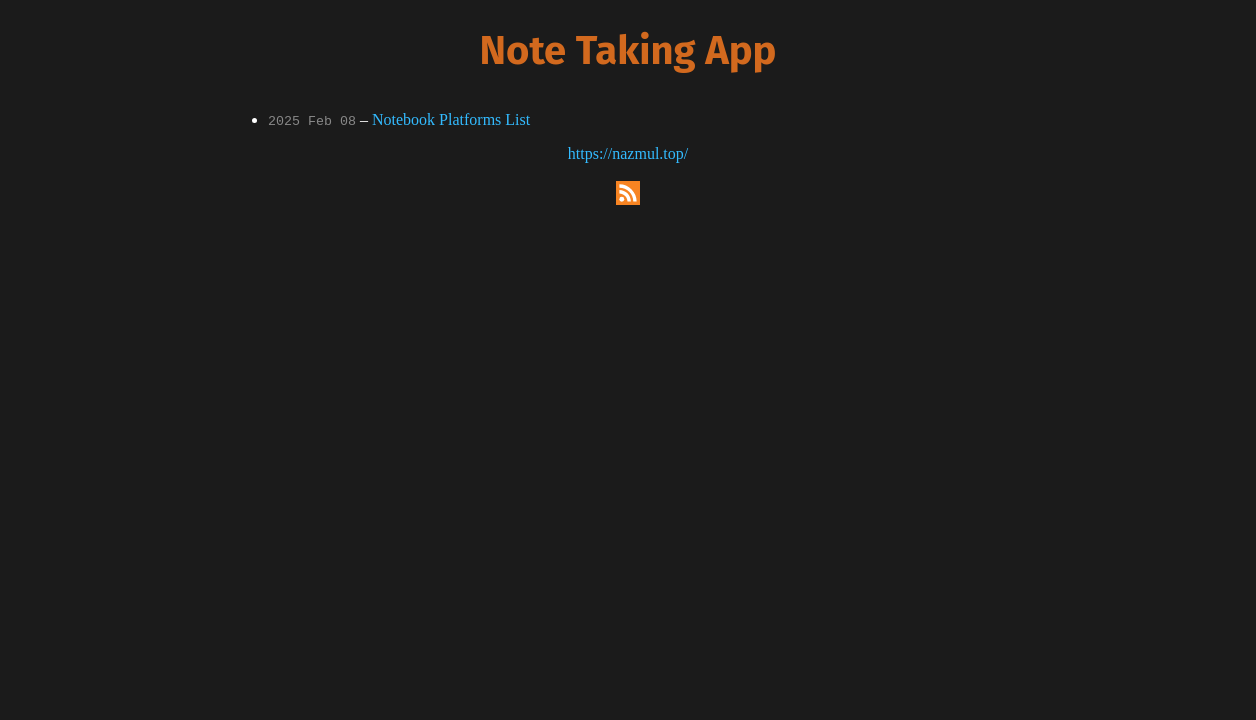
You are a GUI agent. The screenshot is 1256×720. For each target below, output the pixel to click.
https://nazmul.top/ (628, 153)
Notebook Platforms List (451, 119)
